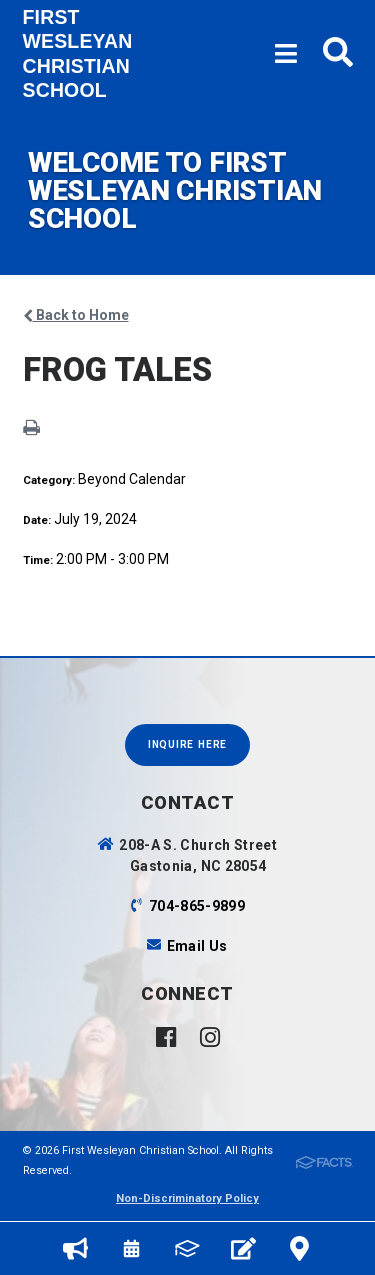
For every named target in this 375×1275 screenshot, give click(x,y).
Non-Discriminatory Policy (187, 1198)
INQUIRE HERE (187, 744)
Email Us (197, 946)
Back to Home (76, 315)
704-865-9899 (197, 906)
